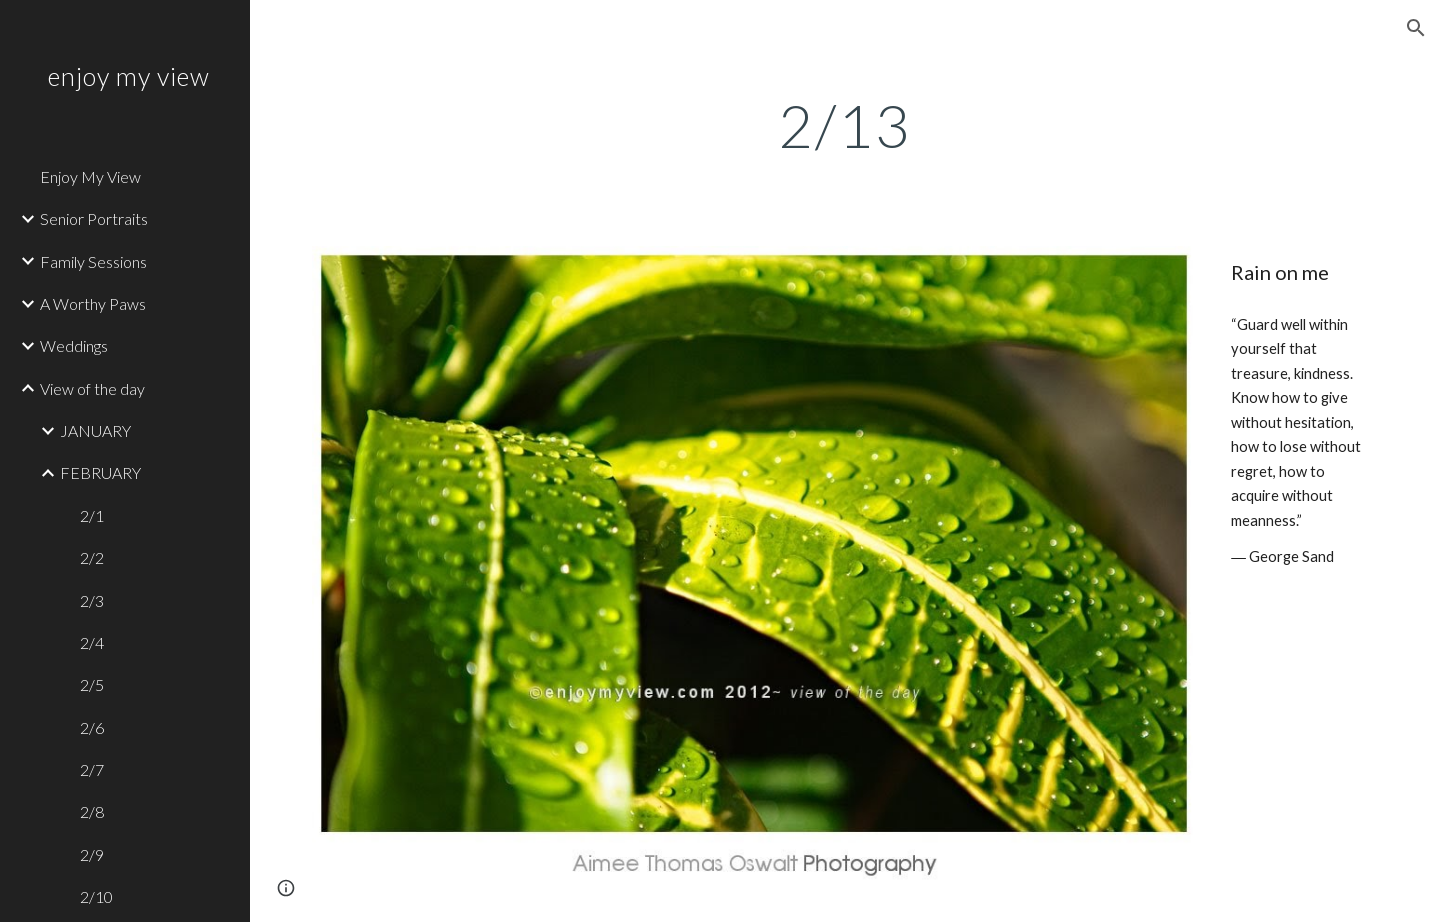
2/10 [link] (96, 896)
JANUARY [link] (95, 430)
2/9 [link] (92, 854)
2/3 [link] (92, 600)
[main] (845, 125)
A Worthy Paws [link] (93, 303)
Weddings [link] (74, 345)
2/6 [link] (92, 727)
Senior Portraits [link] (94, 218)
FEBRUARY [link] (100, 472)
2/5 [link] (92, 684)
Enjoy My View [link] (90, 176)
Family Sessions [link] (93, 261)
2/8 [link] (92, 811)
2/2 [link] (92, 557)
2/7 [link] (92, 769)
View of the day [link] (92, 388)
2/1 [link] (92, 515)
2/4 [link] (92, 642)
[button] (1416, 28)
